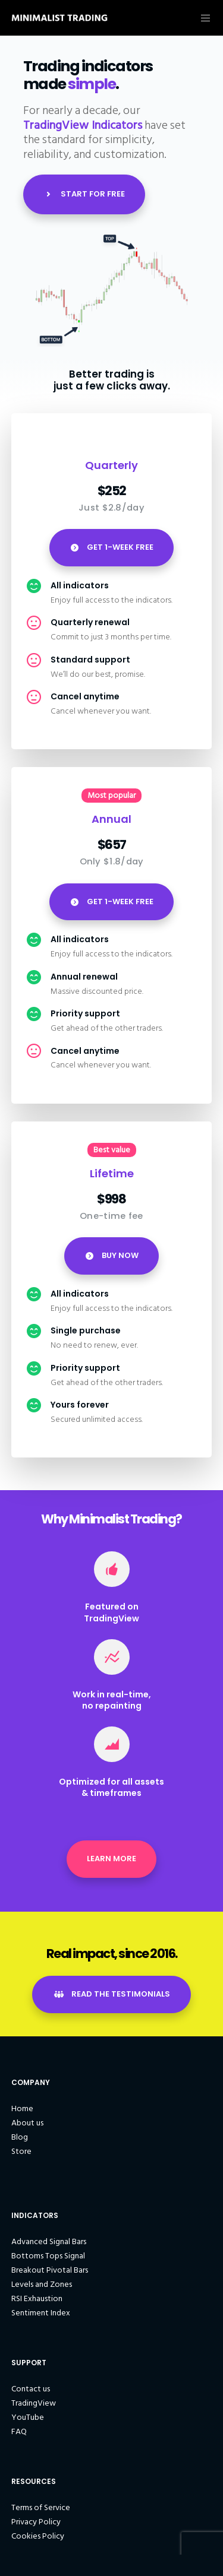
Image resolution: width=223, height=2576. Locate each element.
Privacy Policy (36, 2522)
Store (21, 2151)
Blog (19, 2137)
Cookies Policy (37, 2536)
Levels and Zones (41, 2284)
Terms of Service (40, 2507)
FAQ (19, 2431)
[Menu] (202, 18)
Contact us (30, 2389)
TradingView (33, 2403)
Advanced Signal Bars (48, 2241)
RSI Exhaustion (36, 2298)
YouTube (27, 2417)
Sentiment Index (40, 2313)
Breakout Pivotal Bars (49, 2270)
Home (22, 2108)
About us (27, 2123)
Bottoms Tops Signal (48, 2256)
